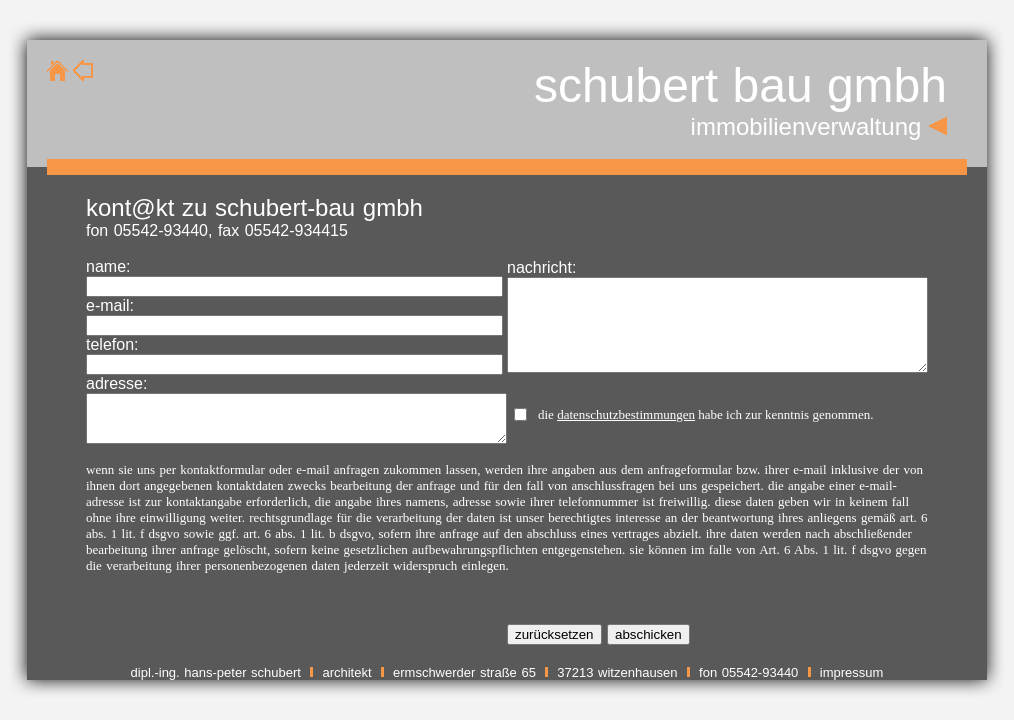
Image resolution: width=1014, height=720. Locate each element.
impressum (852, 672)
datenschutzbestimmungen (626, 414)
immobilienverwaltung (806, 126)
